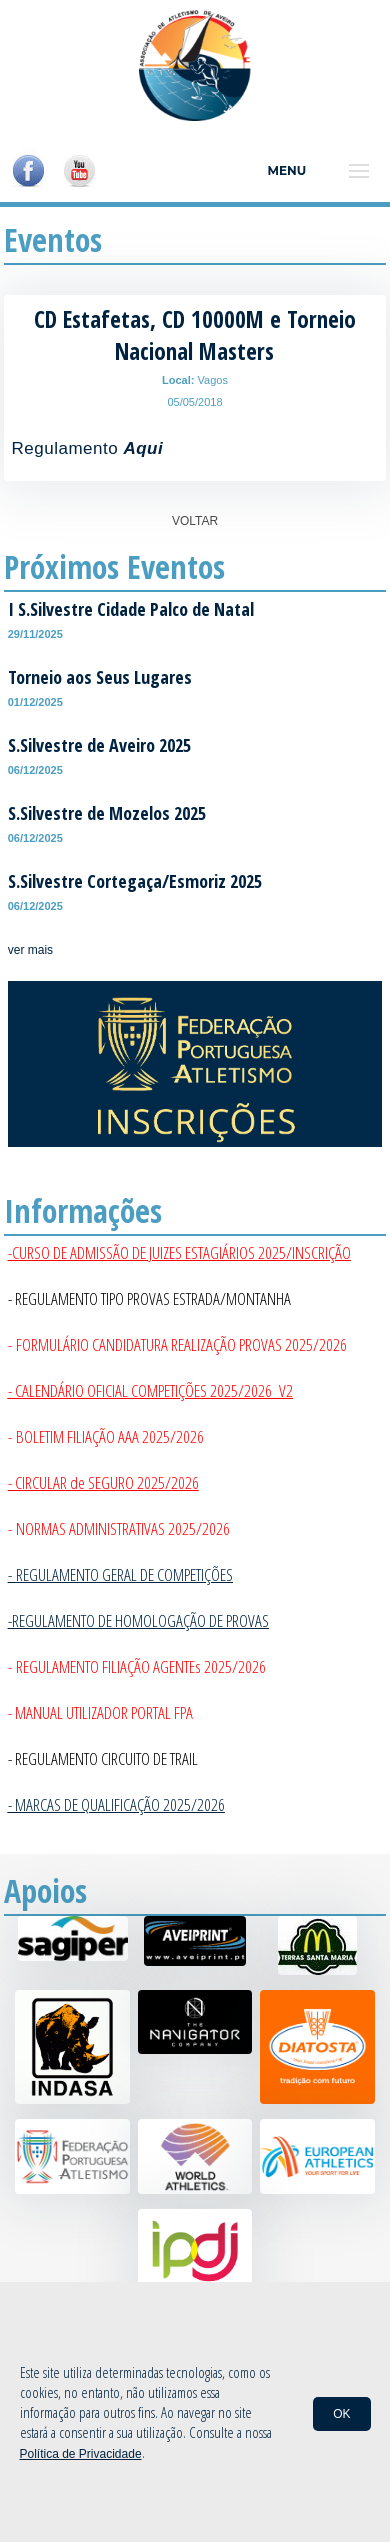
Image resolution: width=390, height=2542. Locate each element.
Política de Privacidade (81, 2454)
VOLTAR (195, 521)
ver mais (30, 950)
